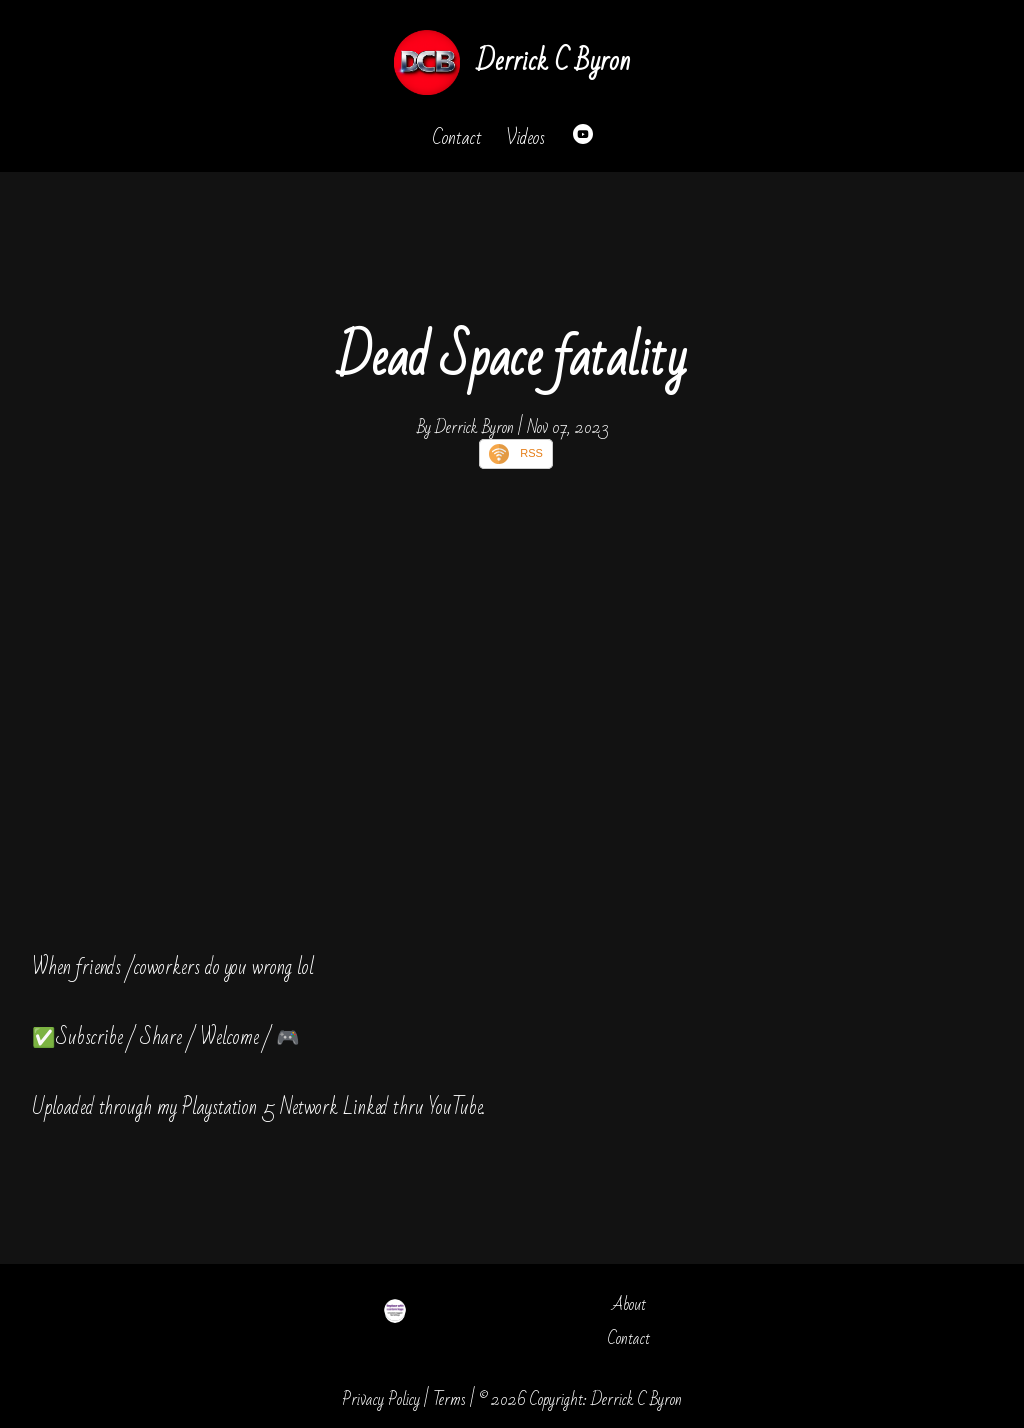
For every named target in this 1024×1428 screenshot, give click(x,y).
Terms (449, 1399)
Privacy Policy (381, 1399)
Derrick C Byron (553, 61)
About (629, 1304)
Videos (525, 138)
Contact (457, 138)
